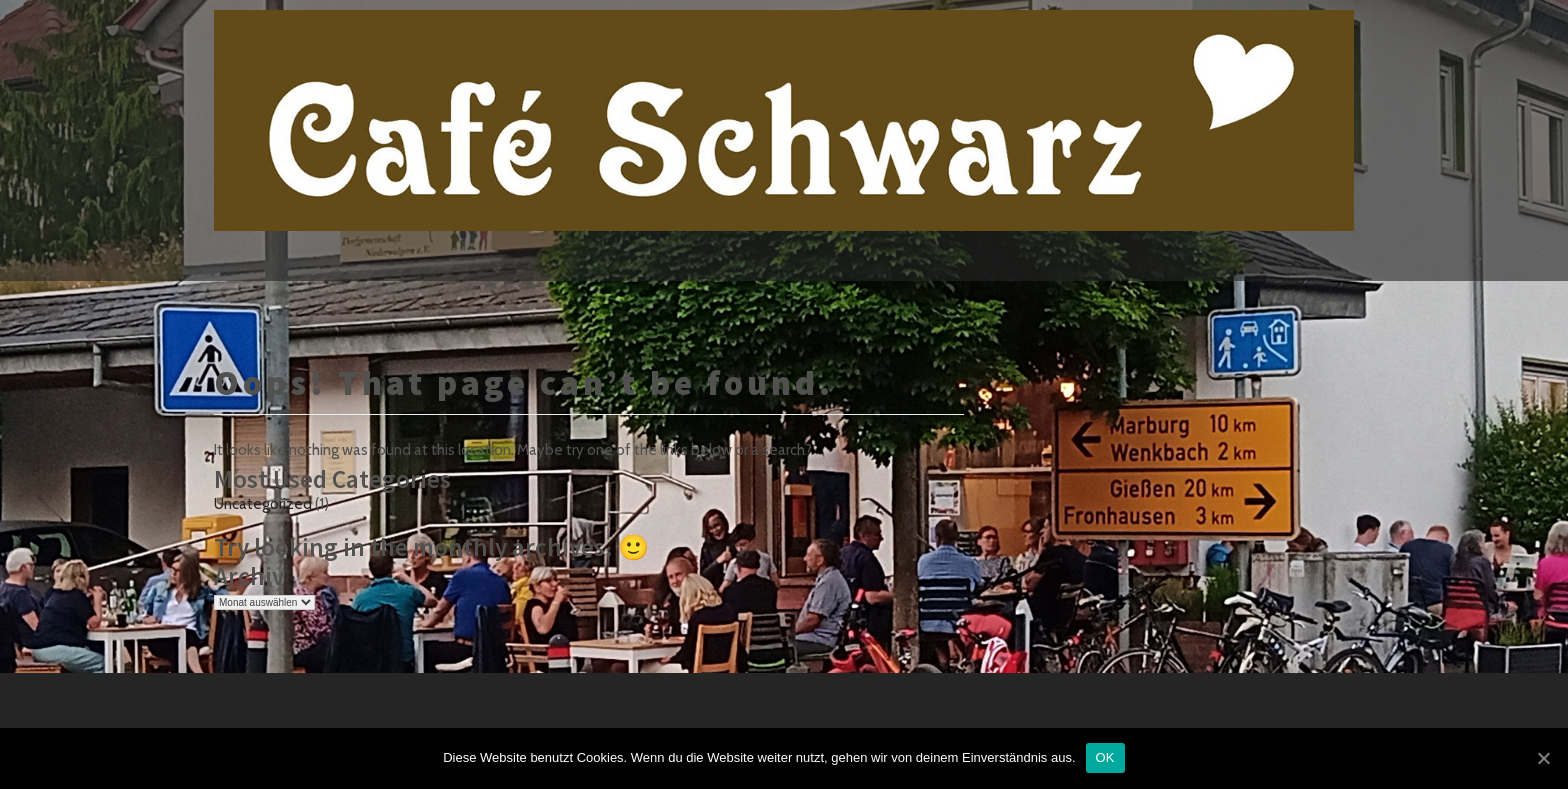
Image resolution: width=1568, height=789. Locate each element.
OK (1105, 757)
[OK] (1543, 758)
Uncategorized (263, 504)
